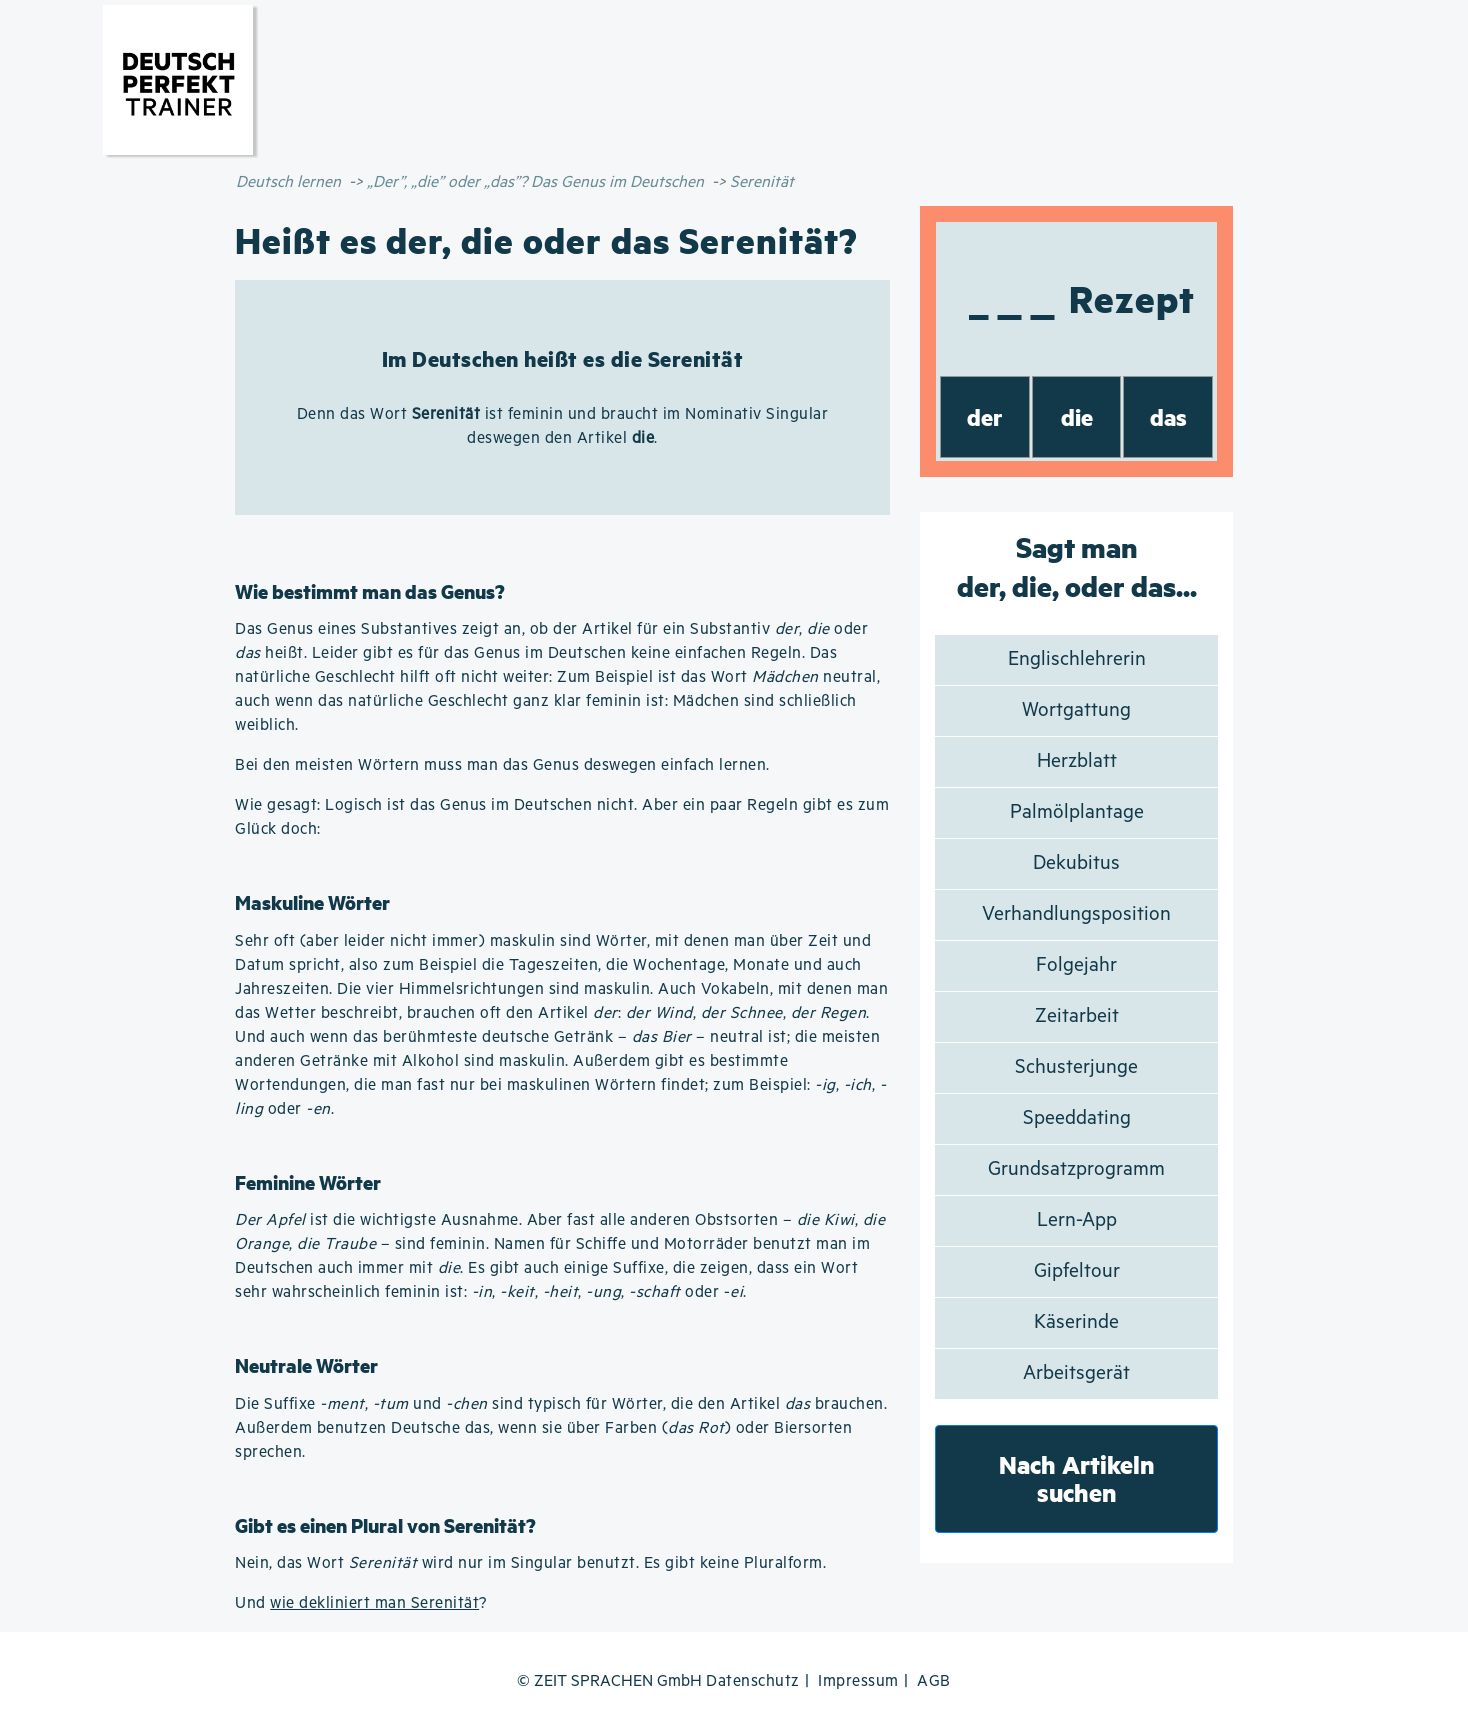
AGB (934, 1681)
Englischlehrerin (1077, 659)
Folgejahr (1076, 965)
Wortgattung (1076, 710)
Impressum (858, 1681)
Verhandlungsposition (1076, 914)
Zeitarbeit (1077, 1016)
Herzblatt (1077, 761)
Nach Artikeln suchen (1077, 1478)
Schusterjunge (1076, 1067)
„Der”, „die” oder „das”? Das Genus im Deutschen (535, 182)
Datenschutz (753, 1681)
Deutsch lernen (288, 182)
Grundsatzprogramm (1076, 1169)
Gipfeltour (1077, 1271)
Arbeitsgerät (1076, 1373)
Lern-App (1077, 1220)
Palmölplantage (1077, 812)
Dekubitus (1076, 863)
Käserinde (1076, 1322)
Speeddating (1077, 1118)
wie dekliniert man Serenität (374, 1603)
